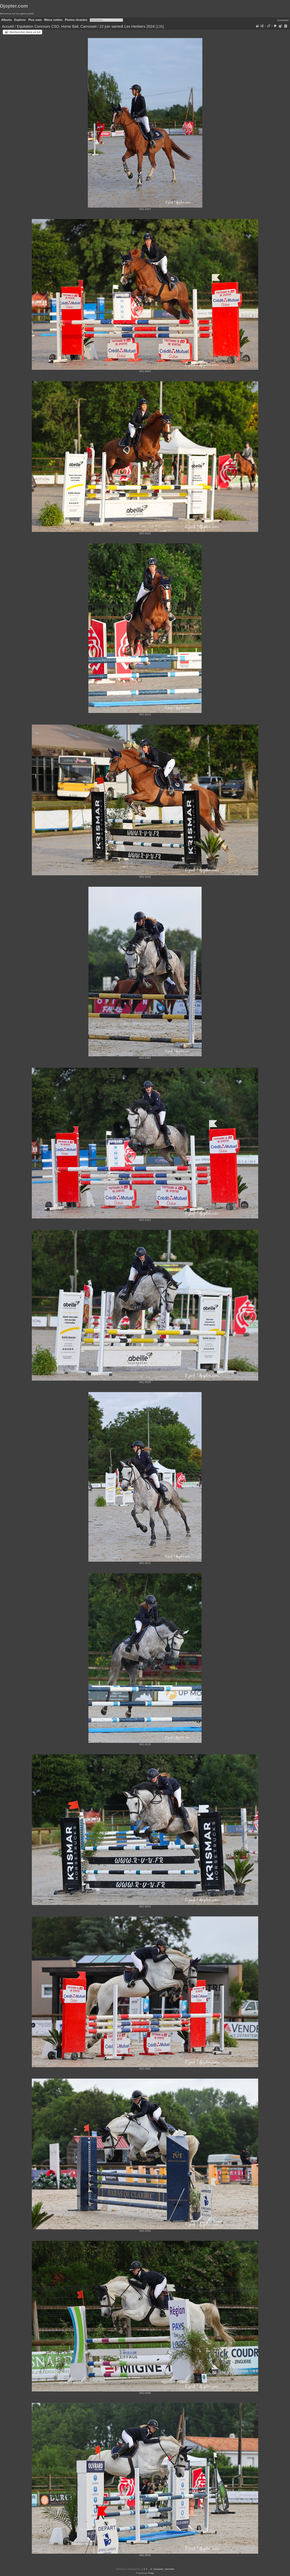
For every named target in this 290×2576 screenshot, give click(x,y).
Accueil (8, 26)
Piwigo (151, 2573)
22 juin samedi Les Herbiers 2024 (127, 26)
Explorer (20, 19)
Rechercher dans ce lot (25, 32)
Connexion (283, 20)
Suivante (158, 2569)
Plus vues (35, 19)
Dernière (169, 2569)
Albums (6, 19)
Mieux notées (53, 19)
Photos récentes (76, 19)
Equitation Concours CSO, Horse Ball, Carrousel (56, 26)
